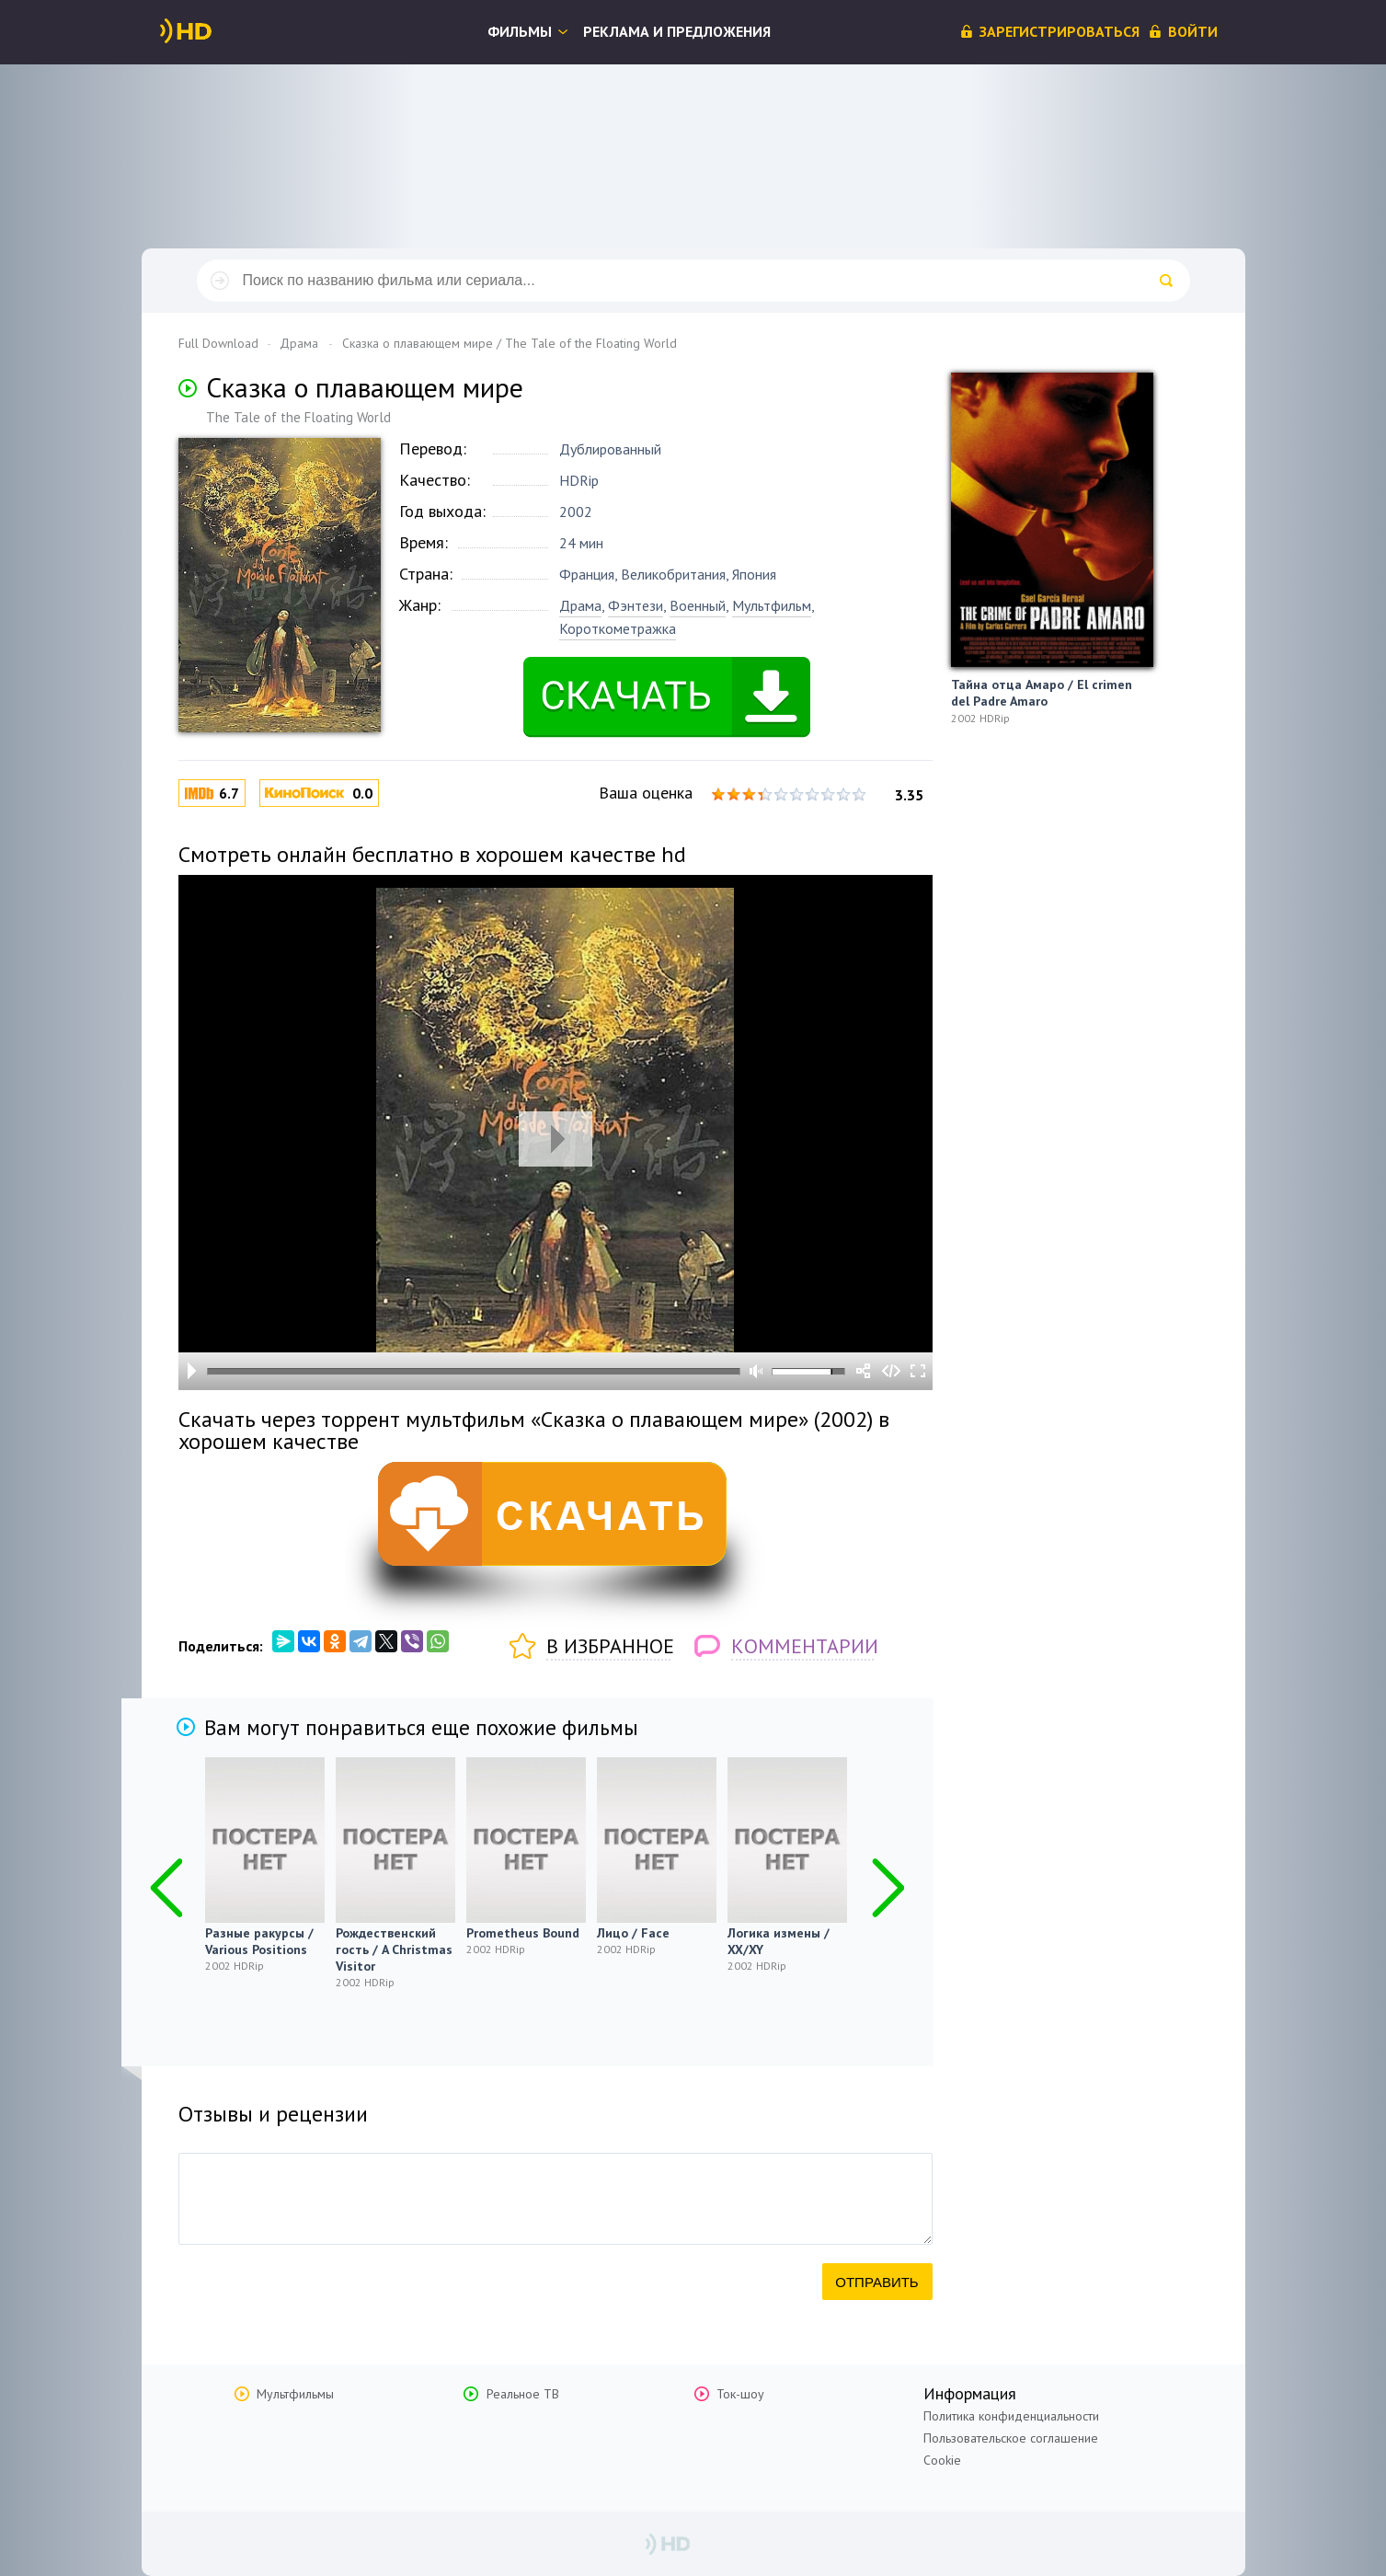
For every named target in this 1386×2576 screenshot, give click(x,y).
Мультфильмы (295, 2394)
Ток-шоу (740, 2394)
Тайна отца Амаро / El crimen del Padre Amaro (1041, 692)
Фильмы (519, 31)
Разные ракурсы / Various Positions (259, 1941)
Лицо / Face (633, 1933)
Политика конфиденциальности (1011, 2416)
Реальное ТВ (523, 2394)
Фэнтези (635, 605)
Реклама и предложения (677, 31)
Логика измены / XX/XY (778, 1941)
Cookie (942, 2460)
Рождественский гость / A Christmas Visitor (394, 1949)
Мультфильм (771, 605)
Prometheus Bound (522, 1933)
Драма (580, 605)
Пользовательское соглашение (1010, 2438)
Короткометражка (617, 628)
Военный (698, 605)
